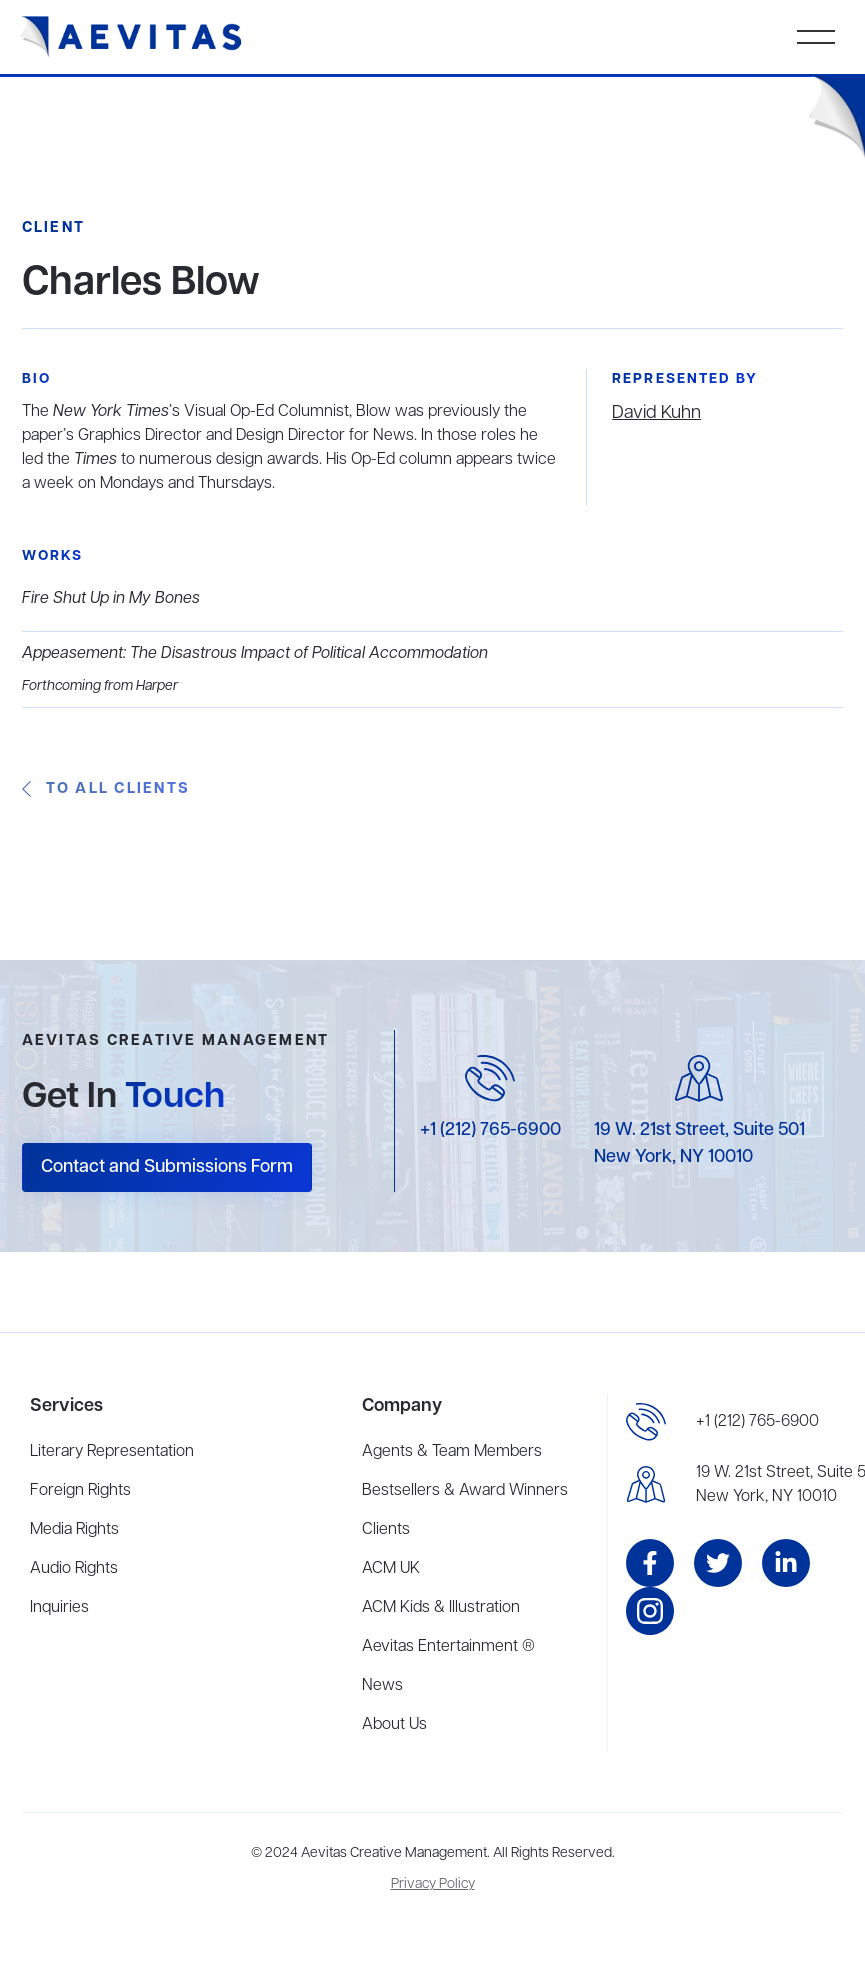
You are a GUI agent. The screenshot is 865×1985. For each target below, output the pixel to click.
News (382, 1686)
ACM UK (391, 1569)
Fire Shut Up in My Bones (111, 599)
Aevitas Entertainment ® (448, 1647)
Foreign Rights (80, 1491)
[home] (131, 37)
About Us (394, 1725)
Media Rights (74, 1530)
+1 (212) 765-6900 (490, 1130)
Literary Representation (112, 1452)
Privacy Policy (433, 1884)
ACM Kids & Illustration (441, 1608)
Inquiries (59, 1608)
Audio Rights (74, 1569)
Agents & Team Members (452, 1452)
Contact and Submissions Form (167, 1167)
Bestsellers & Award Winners (465, 1491)
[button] (816, 37)
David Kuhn (656, 413)
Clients (386, 1530)
